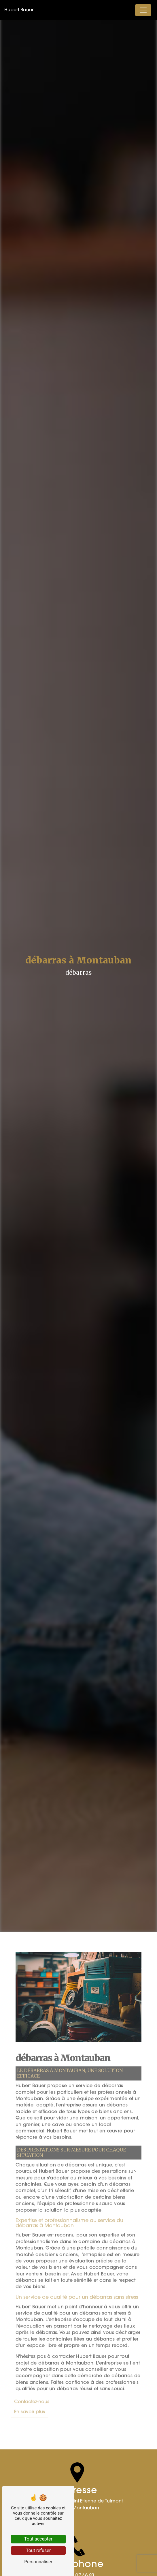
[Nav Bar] (143, 10)
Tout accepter (38, 2539)
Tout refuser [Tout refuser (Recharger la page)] (38, 2550)
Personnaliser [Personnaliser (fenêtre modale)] (38, 2561)
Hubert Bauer (18, 10)
